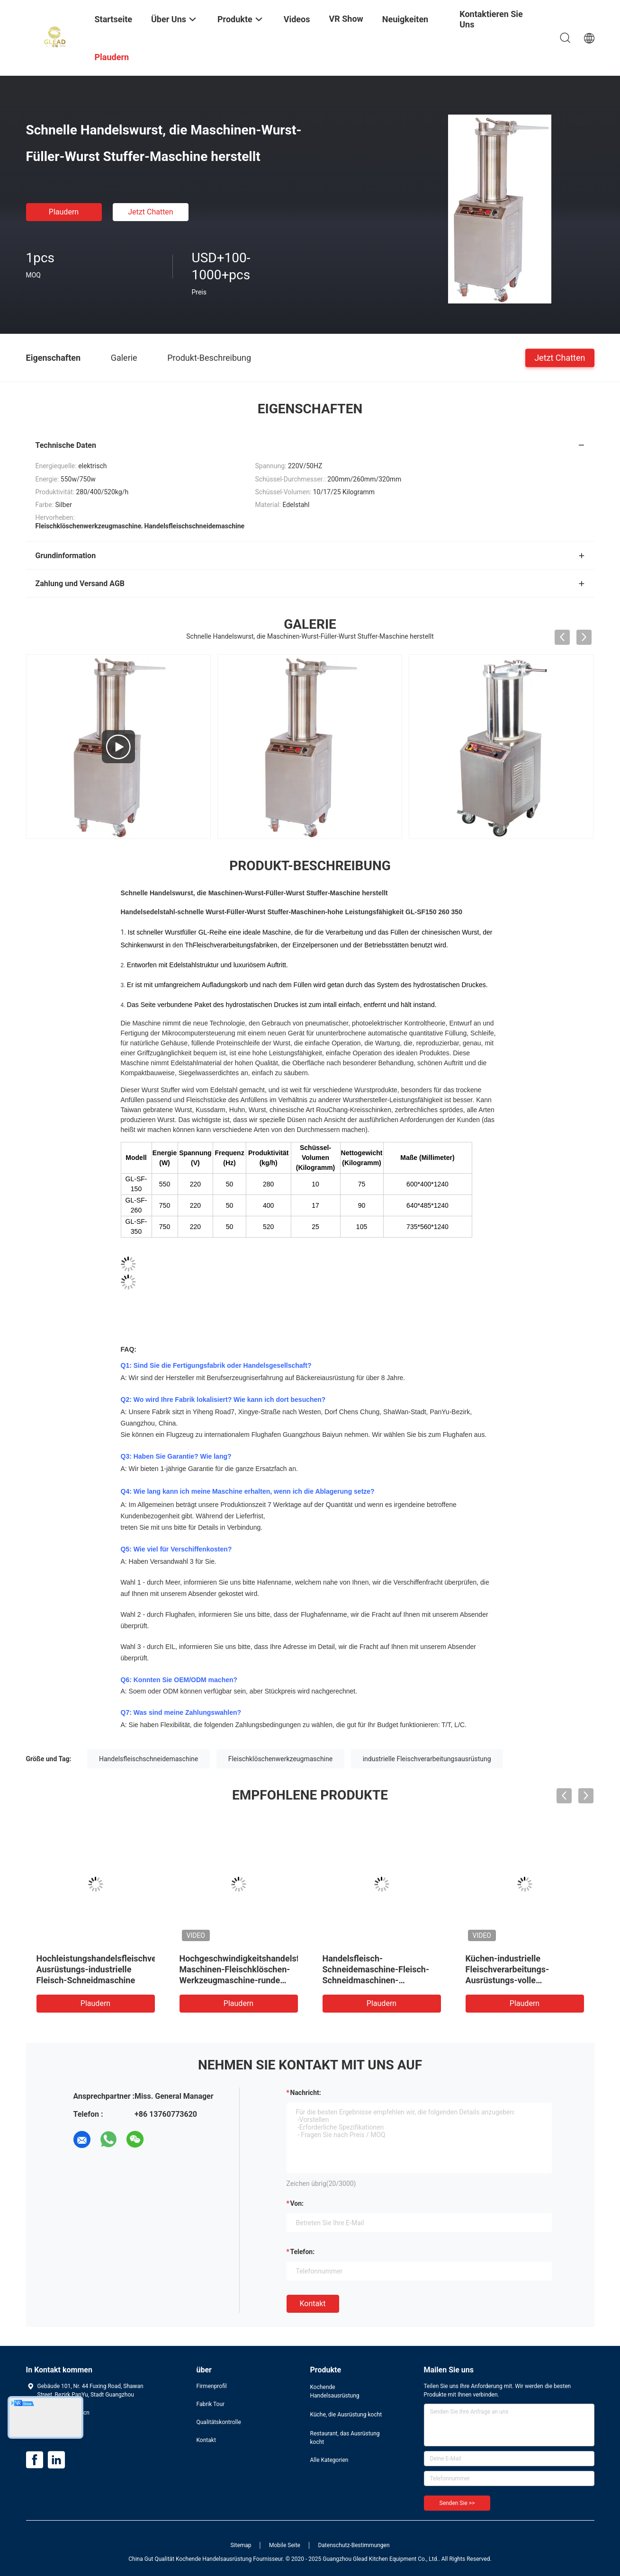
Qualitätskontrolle (219, 2422)
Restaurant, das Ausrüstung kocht (345, 2437)
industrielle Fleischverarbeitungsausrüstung (427, 1759)
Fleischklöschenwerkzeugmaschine (280, 1759)
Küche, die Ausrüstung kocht (346, 2414)
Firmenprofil (212, 2386)
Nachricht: (305, 2092)
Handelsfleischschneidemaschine (148, 1759)
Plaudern (64, 211)
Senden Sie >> (457, 2503)
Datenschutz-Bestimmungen (353, 2545)
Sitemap (240, 2545)
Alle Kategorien (329, 2460)
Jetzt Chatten (150, 211)
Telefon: (302, 2251)
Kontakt (313, 2303)
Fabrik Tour (211, 2404)
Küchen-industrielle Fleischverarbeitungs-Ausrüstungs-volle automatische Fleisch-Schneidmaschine (508, 1980)
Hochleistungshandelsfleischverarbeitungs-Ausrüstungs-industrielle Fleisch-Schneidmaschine (120, 1969)
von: (297, 2203)
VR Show (346, 19)
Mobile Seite (284, 2545)
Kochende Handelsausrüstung (334, 2391)
